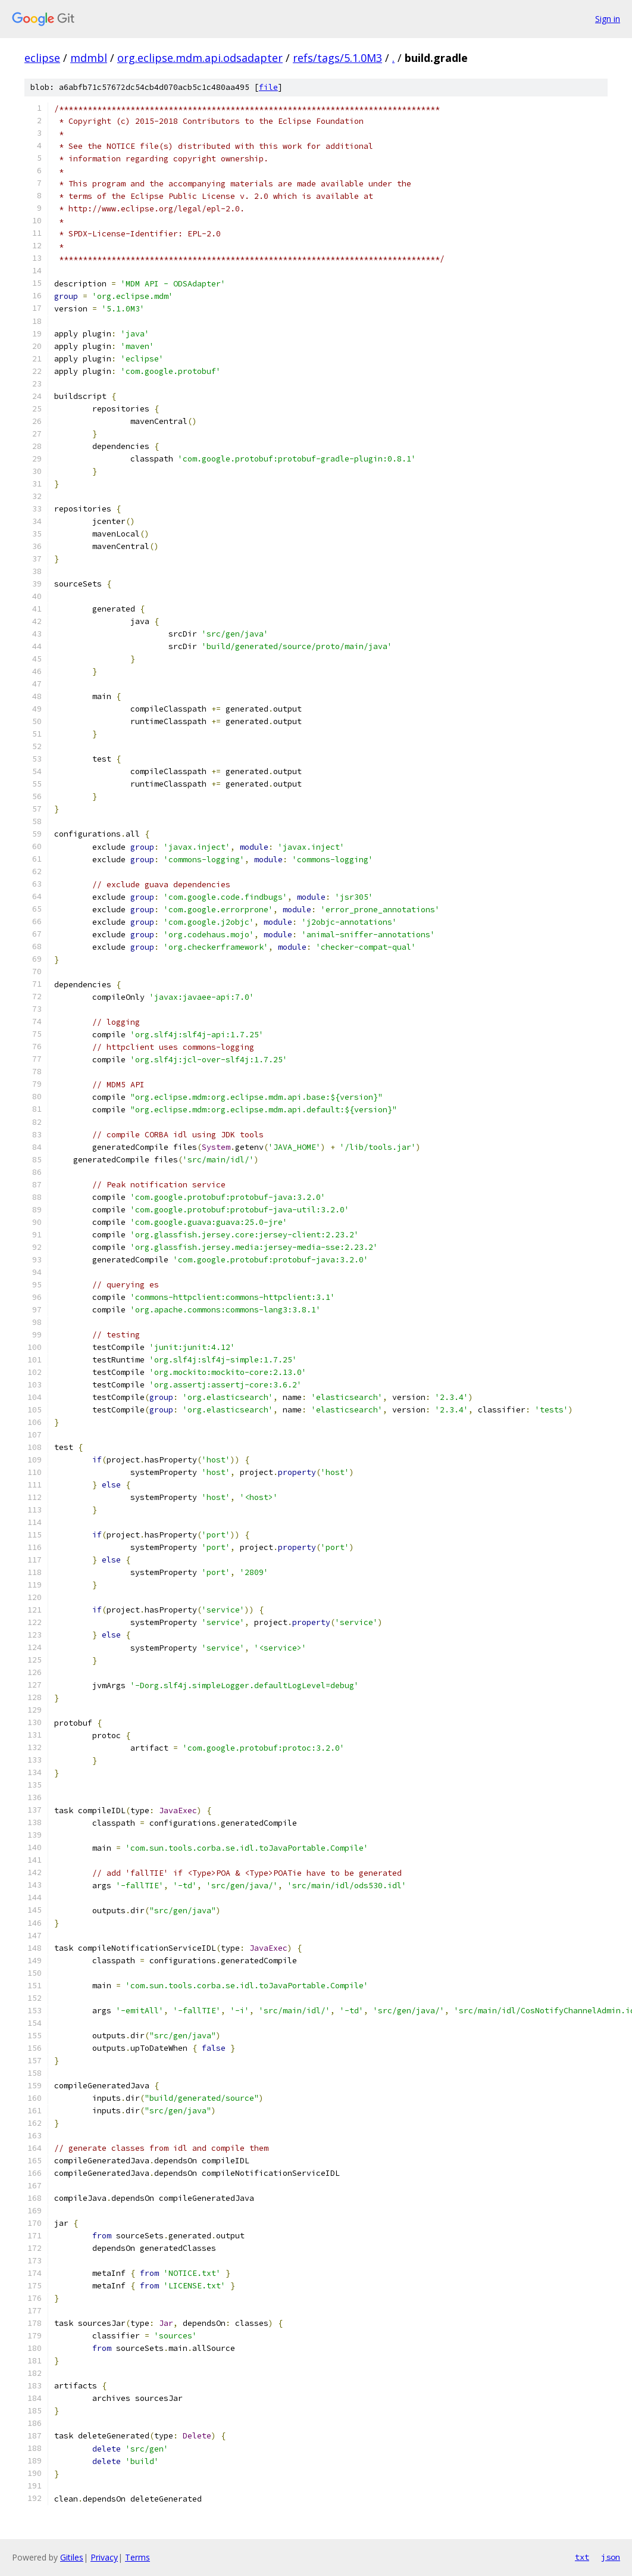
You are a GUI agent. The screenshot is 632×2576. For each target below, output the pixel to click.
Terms (137, 2557)
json (610, 2557)
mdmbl (88, 58)
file (268, 87)
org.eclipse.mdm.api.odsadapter (200, 58)
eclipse (42, 58)
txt (582, 2557)
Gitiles (71, 2557)
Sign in (607, 18)
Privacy (104, 2557)
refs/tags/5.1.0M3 (337, 58)
